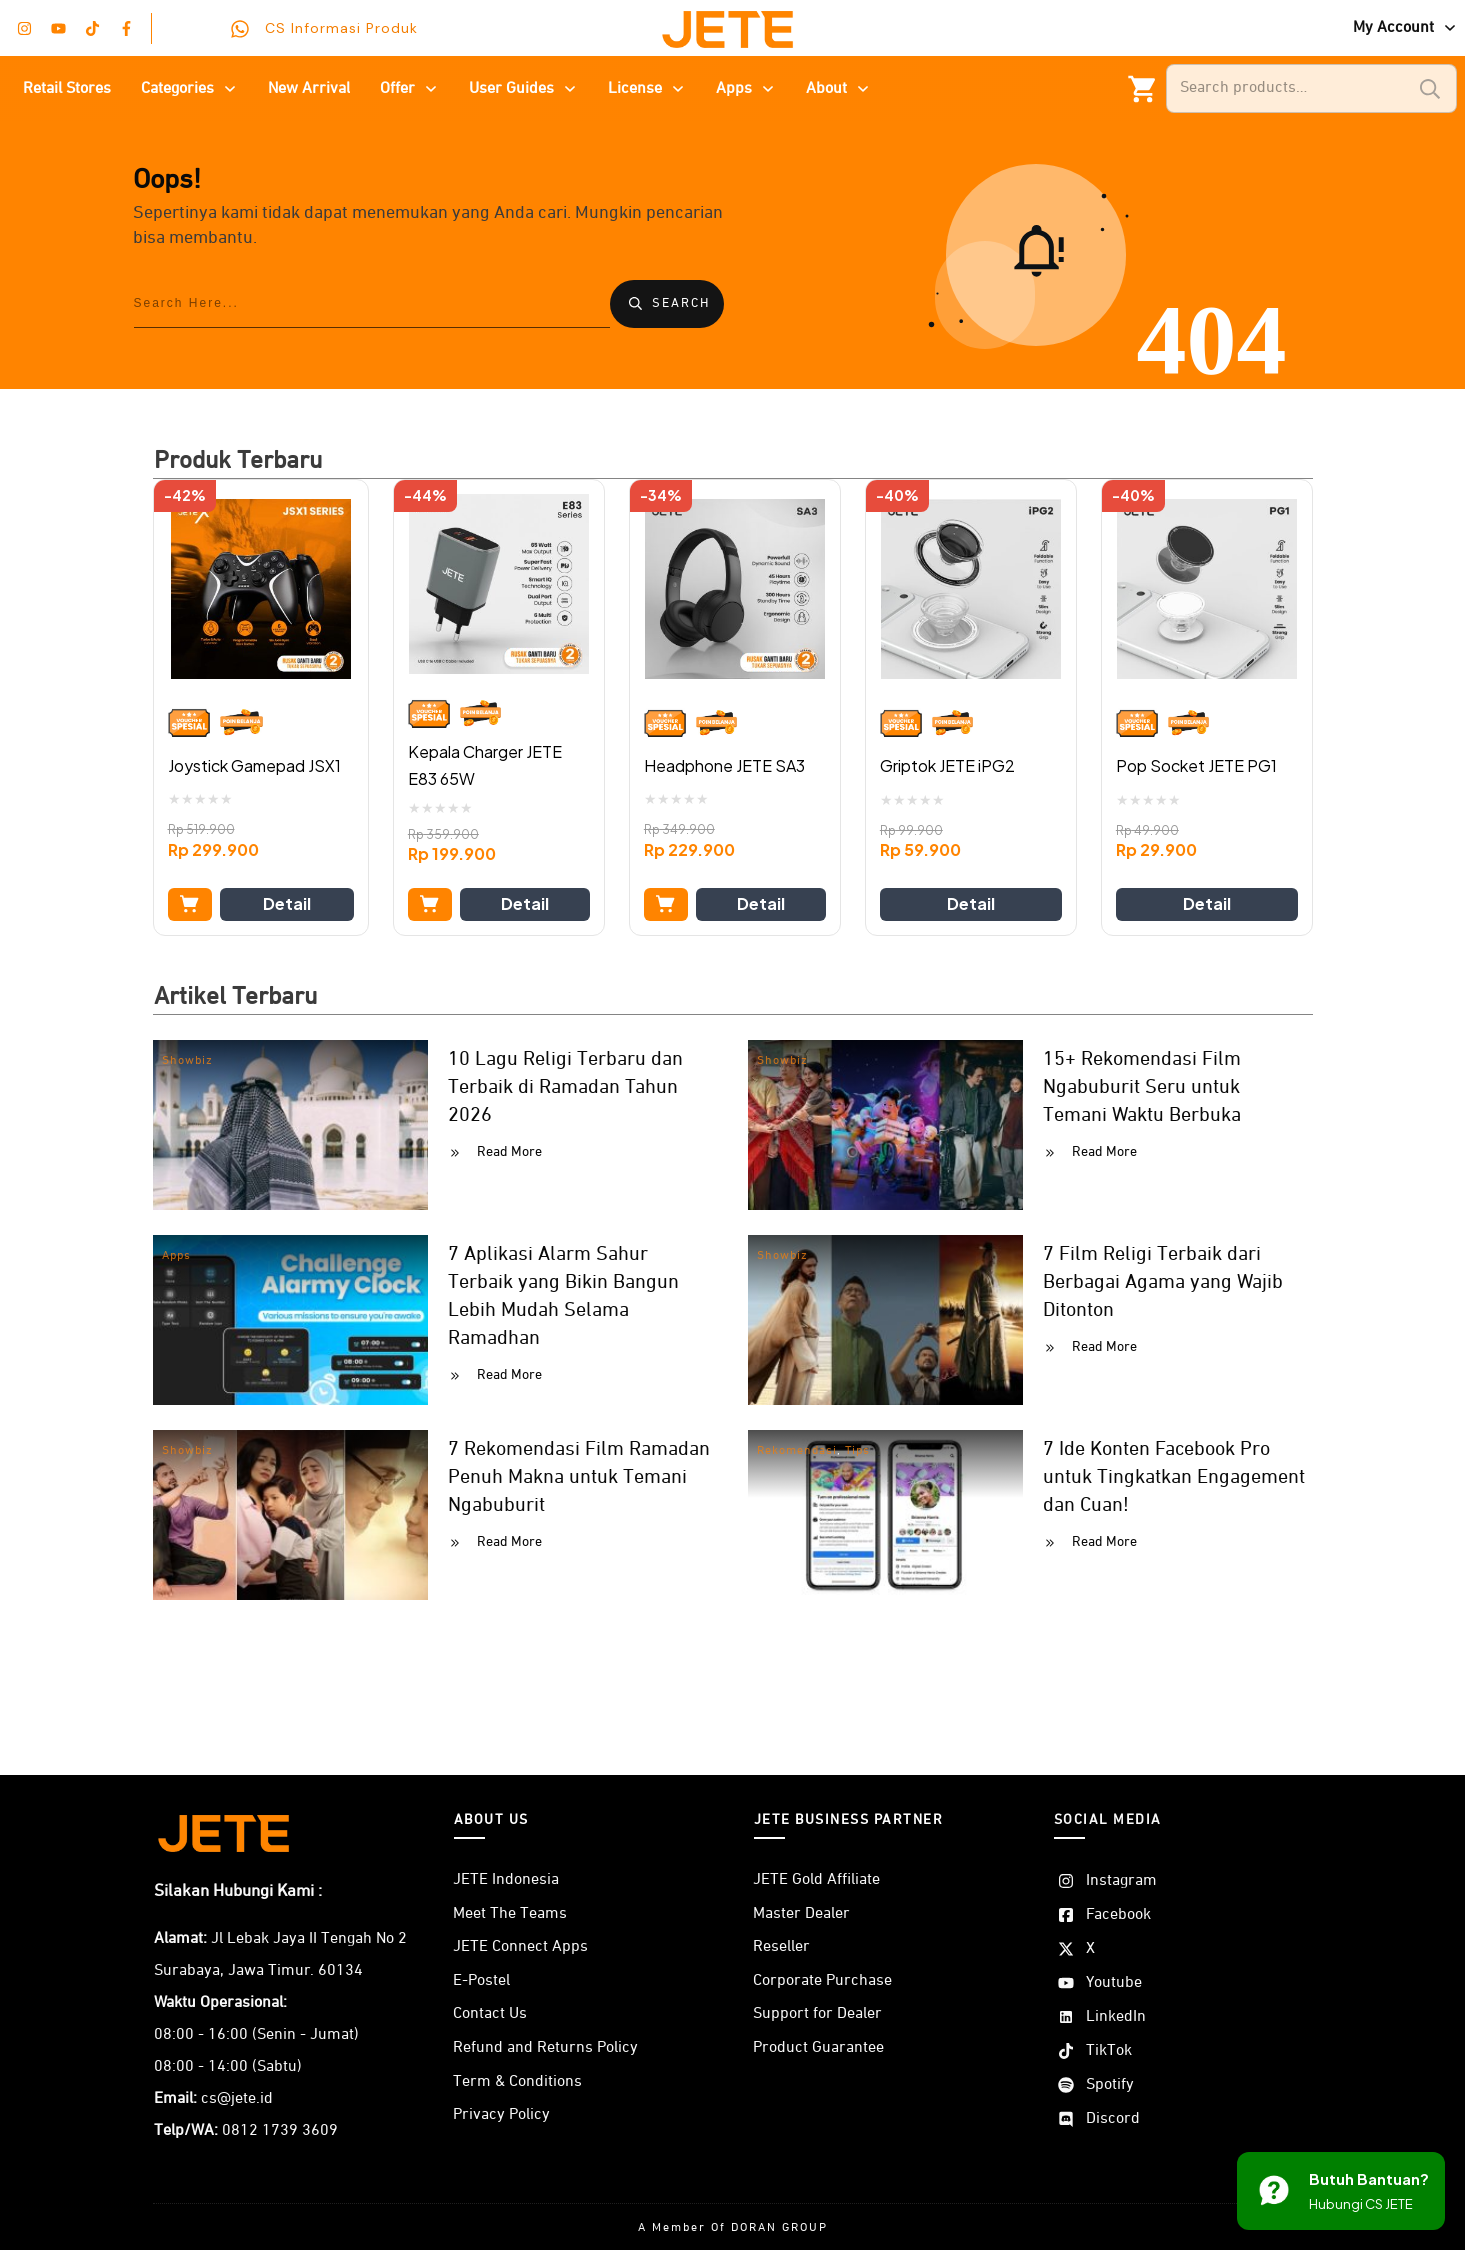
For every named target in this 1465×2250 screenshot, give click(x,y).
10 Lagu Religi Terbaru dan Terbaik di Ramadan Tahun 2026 (565, 1087)
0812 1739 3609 (280, 2131)
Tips (857, 1451)
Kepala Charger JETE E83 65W (485, 765)
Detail (287, 903)
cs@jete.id (237, 2099)
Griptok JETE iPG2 (947, 765)
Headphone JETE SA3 (724, 765)
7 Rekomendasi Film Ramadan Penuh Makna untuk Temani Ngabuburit (579, 1477)
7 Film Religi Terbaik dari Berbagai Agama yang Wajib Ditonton (1163, 1282)
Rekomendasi (797, 1451)
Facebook (1118, 1915)
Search (1430, 88)
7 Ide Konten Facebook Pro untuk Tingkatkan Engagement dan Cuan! (1174, 1477)
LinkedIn (1116, 2017)
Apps (176, 1256)
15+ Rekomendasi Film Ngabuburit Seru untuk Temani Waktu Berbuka (1142, 1087)
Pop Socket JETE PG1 (1196, 765)
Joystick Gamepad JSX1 (254, 765)
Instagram (1121, 1881)
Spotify (1110, 2085)
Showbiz (187, 1061)
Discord (1113, 2119)
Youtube (1114, 1983)
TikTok (1109, 2051)
